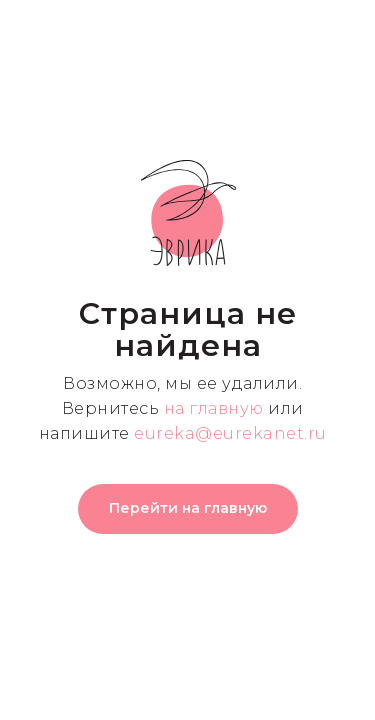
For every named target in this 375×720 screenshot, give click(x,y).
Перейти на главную (188, 508)
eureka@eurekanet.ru (230, 433)
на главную (214, 408)
